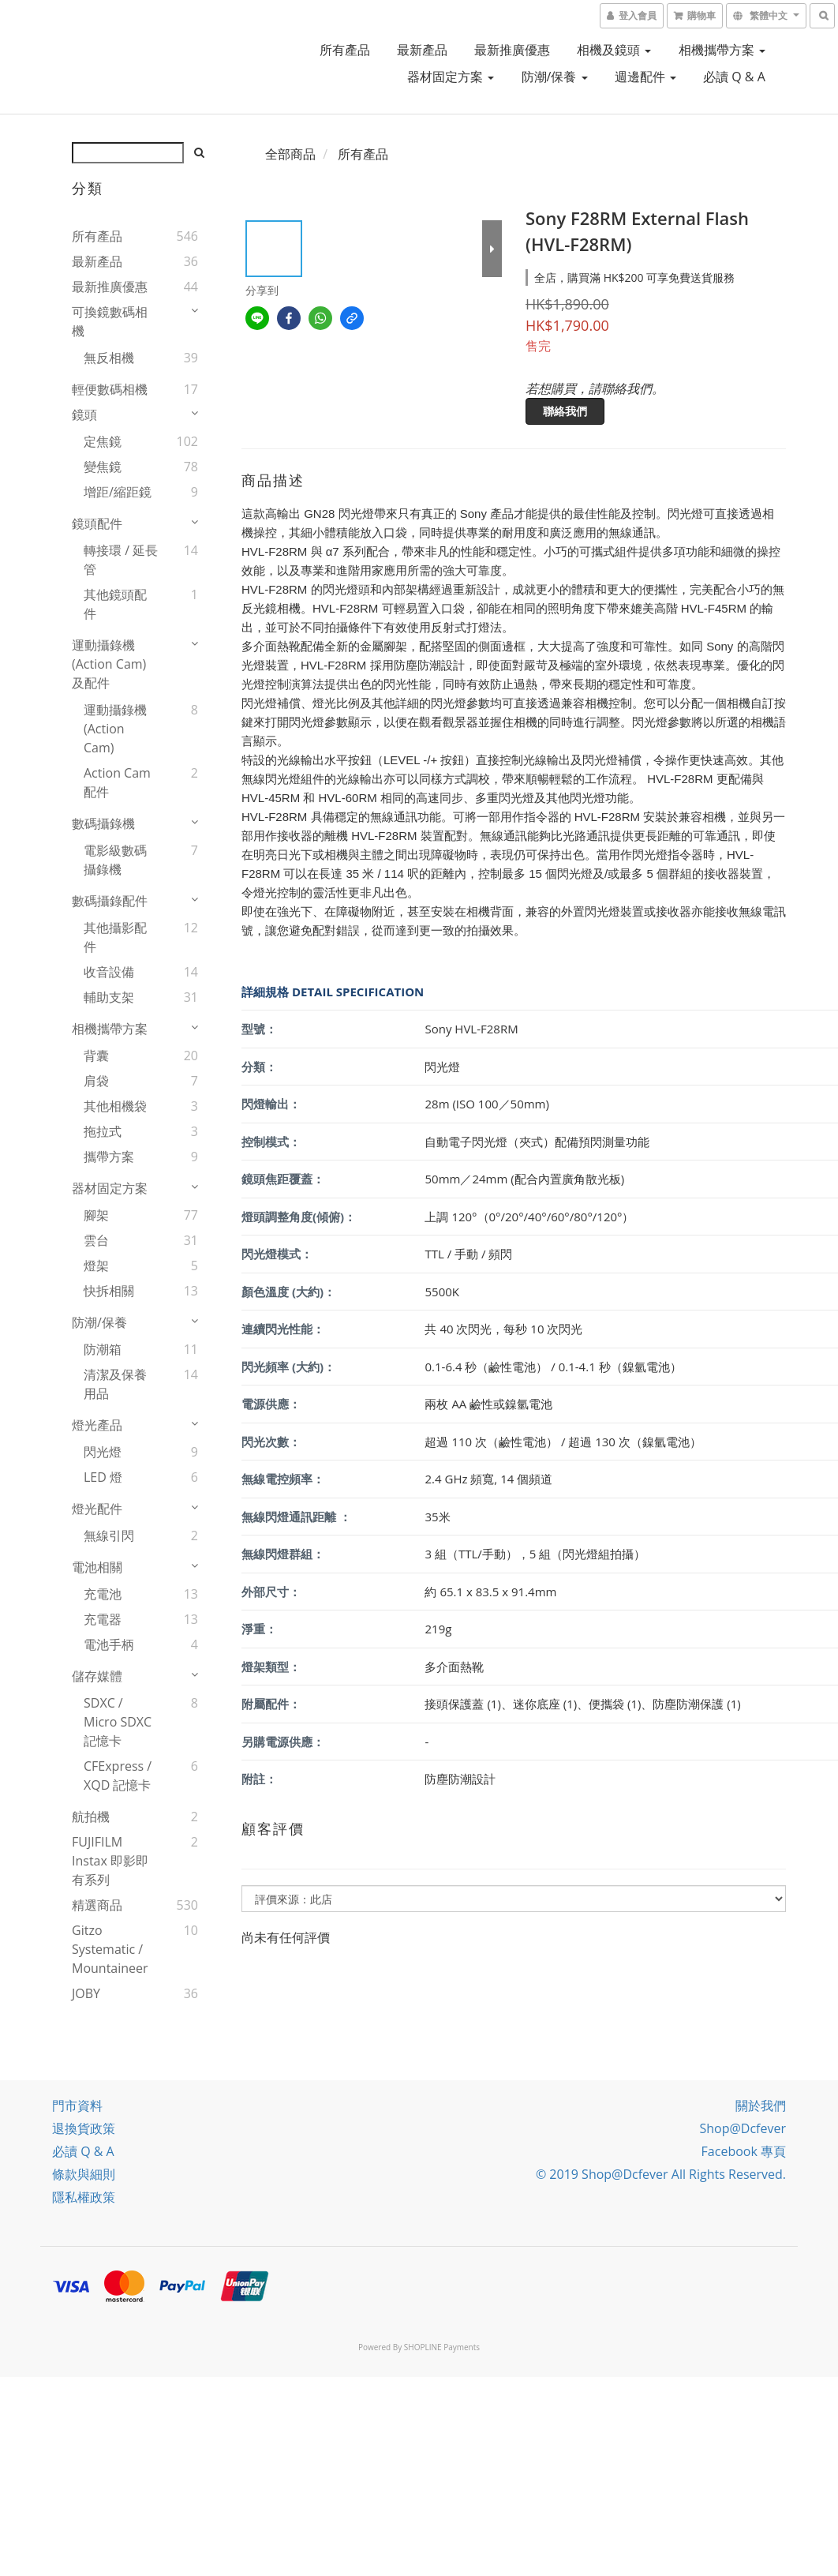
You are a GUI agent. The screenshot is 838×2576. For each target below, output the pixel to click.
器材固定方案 (450, 76)
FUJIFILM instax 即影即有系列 (110, 1860)
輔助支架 (109, 997)
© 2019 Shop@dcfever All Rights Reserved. (661, 2174)
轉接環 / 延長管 (121, 560)
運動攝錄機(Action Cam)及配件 (109, 664)
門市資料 (77, 2105)
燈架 (96, 1265)
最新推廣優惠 (512, 49)
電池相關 (97, 1567)
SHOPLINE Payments (442, 2347)
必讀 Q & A (734, 76)
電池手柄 (109, 1644)
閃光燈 (103, 1451)
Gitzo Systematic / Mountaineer (110, 1949)
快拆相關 (109, 1290)
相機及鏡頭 (614, 49)
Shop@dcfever (743, 2128)
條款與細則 (83, 2174)
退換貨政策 (83, 2128)
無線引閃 (109, 1535)
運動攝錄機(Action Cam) (115, 728)
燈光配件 (97, 1508)
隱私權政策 (83, 2197)
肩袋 (96, 1080)
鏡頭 (84, 414)
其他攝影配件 (115, 937)
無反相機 (109, 357)
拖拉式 (103, 1131)
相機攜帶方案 (722, 49)
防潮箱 (103, 1349)
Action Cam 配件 (117, 782)
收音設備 (109, 972)
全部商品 (290, 154)
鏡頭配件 (97, 523)
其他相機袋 (115, 1106)
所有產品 (345, 49)
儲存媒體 (97, 1676)
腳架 (96, 1215)
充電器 (103, 1619)
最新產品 (422, 49)
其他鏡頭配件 (115, 604)
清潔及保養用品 (115, 1384)
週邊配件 (645, 76)
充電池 (103, 1594)
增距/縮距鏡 (118, 492)
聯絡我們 (565, 410)
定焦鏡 (103, 441)
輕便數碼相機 (110, 389)
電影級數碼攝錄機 (115, 860)
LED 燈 (103, 1477)
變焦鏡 (103, 466)
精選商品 (97, 1905)
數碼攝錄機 (103, 823)
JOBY (86, 1993)
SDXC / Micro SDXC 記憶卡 (118, 1721)
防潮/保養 (555, 76)
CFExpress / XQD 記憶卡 (118, 1775)
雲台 (96, 1240)
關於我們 (760, 2105)
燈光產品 (97, 1425)
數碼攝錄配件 (110, 900)
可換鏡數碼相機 (110, 321)
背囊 (96, 1055)
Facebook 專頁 (743, 2151)
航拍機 (91, 1816)
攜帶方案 (109, 1156)
